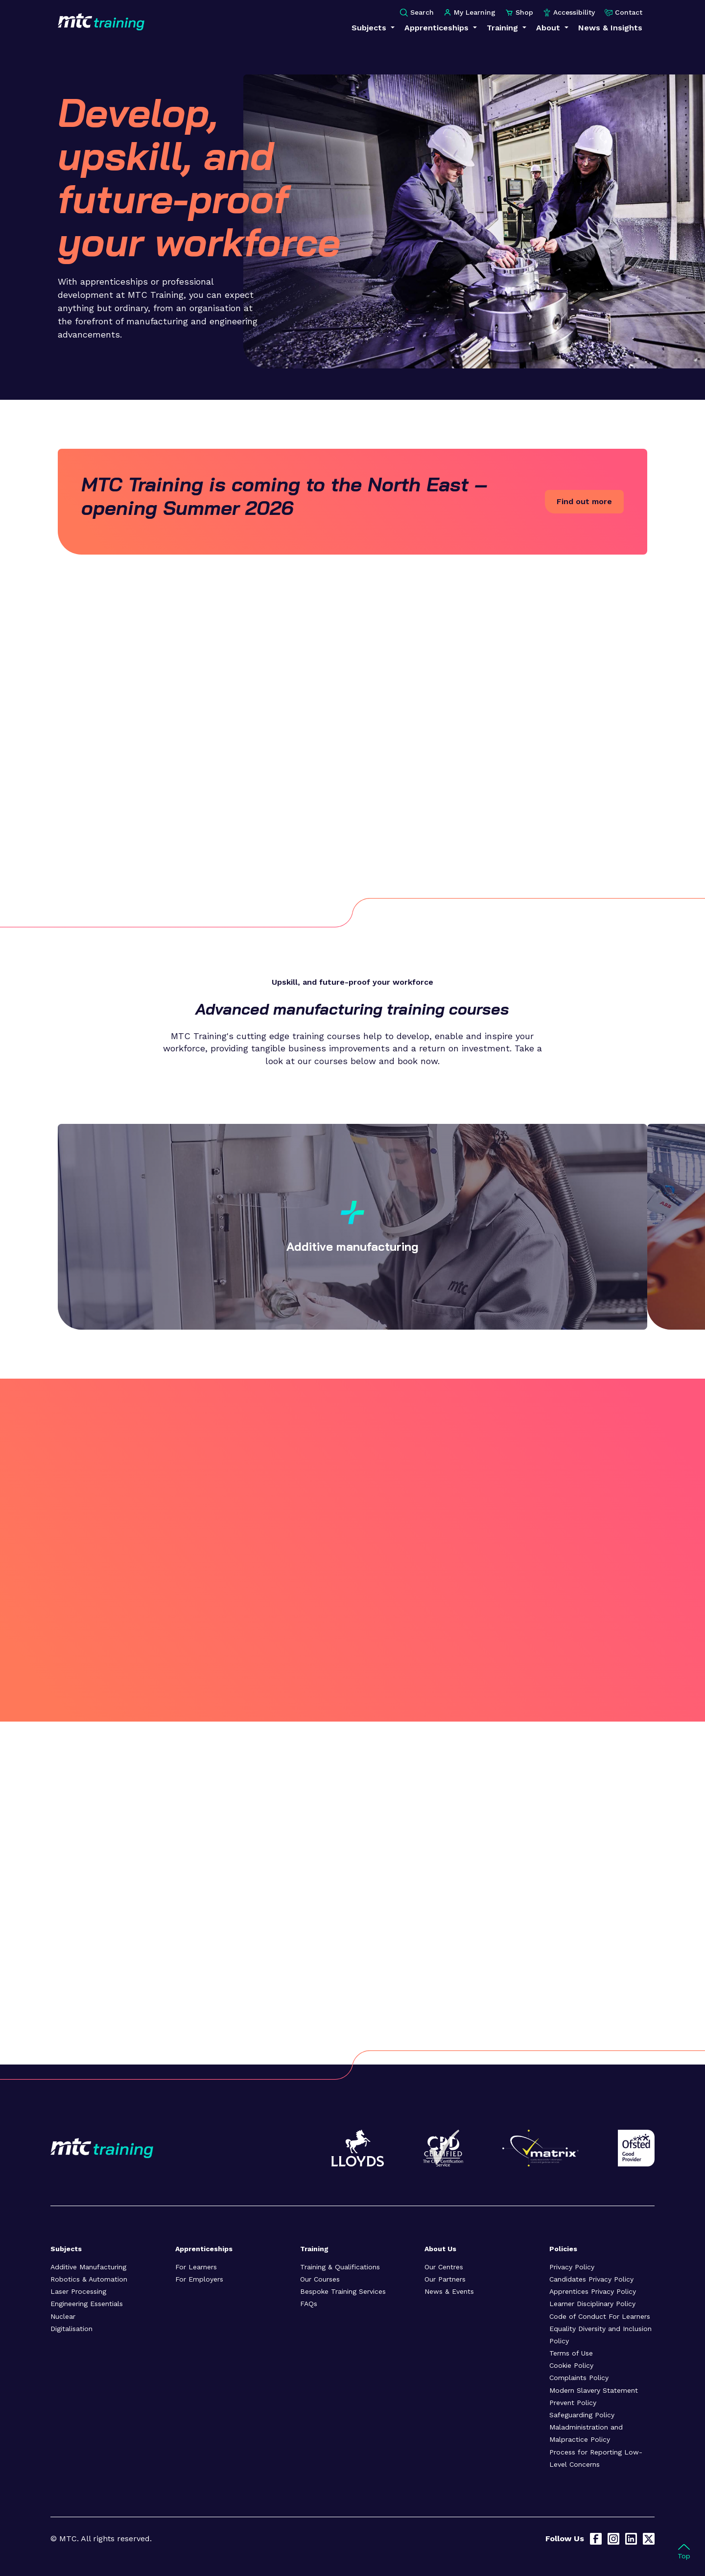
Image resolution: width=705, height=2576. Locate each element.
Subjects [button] (370, 27)
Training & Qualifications (340, 2267)
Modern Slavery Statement (593, 2390)
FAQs (308, 2304)
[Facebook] (596, 2539)
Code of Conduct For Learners (599, 2316)
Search (417, 12)
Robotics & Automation (88, 2279)
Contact (623, 12)
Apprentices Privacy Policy (592, 2291)
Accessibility (569, 12)
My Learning (469, 12)
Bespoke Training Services (343, 2291)
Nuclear (62, 2316)
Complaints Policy (579, 2378)
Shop (519, 12)
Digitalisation (71, 2329)
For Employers (199, 2279)
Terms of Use (571, 2353)
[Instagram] (613, 2539)
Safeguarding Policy (581, 2415)
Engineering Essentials (86, 2304)
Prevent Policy (572, 2402)
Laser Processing (78, 2291)
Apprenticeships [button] (437, 27)
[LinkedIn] (631, 2539)
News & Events (449, 2291)
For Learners (196, 2267)
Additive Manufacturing (88, 2267)
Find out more (584, 501)
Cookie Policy (571, 2365)
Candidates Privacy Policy (591, 2279)
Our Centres (443, 2267)
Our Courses (320, 2279)
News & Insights (610, 27)
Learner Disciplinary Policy (592, 2304)
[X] (649, 2539)
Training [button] (503, 27)
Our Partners (445, 2279)
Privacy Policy (571, 2267)
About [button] (549, 27)
